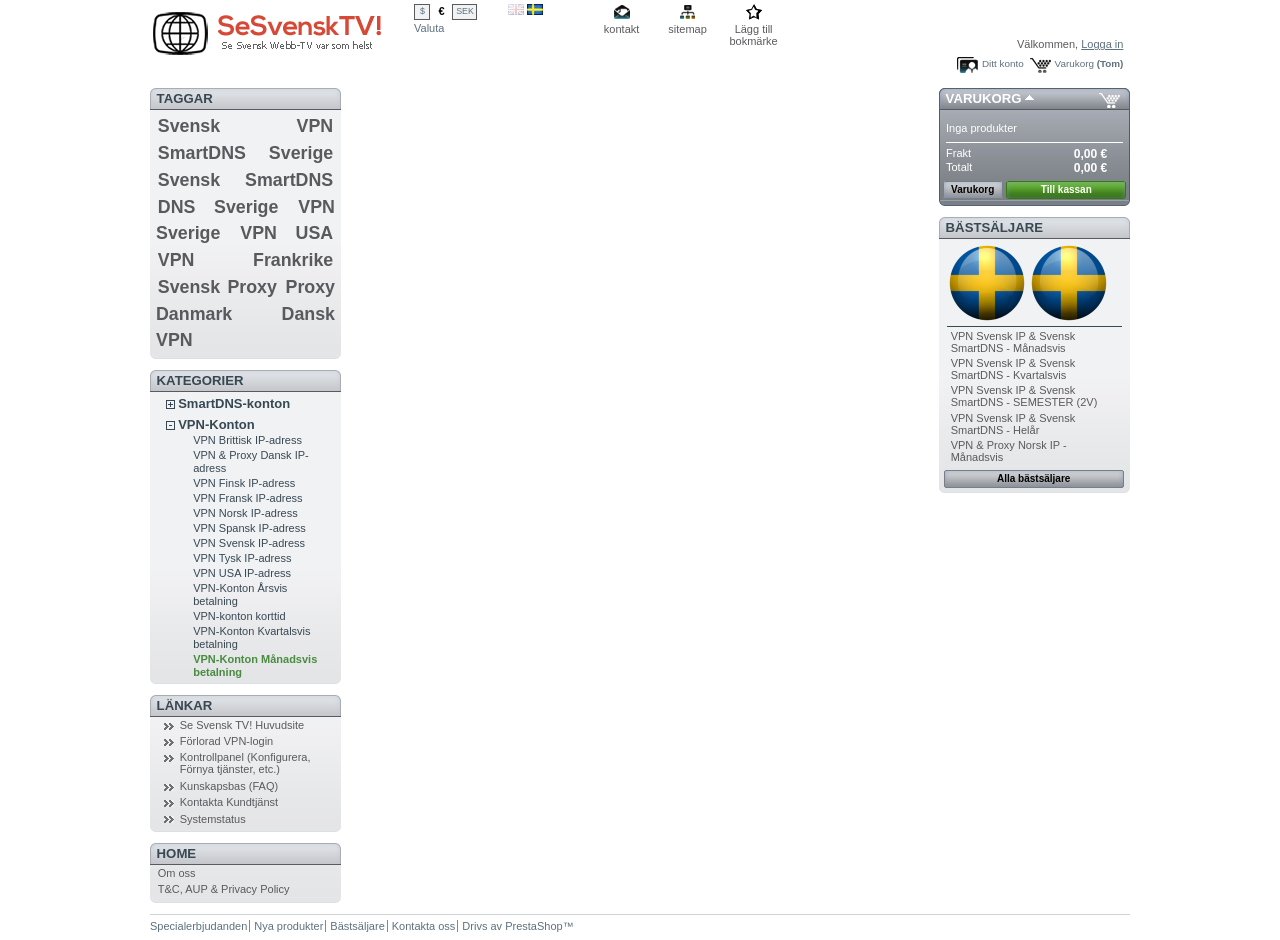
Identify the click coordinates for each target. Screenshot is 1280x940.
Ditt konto (1003, 63)
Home (177, 853)
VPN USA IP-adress (242, 573)
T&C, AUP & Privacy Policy (224, 889)
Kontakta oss (424, 926)
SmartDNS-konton (234, 403)
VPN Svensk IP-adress (249, 543)
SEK (465, 11)
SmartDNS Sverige (245, 153)
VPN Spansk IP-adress (249, 528)
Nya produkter (288, 926)
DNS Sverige (218, 207)
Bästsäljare (994, 227)
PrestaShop (533, 926)
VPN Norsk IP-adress (245, 513)
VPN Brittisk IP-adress (247, 440)
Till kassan (1066, 189)
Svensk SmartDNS (245, 180)
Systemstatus (213, 819)
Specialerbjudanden (198, 926)
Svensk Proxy (217, 287)
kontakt (621, 29)
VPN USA (286, 233)
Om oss (177, 873)
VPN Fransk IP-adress (247, 498)
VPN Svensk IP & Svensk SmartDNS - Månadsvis (1013, 342)
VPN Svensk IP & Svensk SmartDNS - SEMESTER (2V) (1024, 396)
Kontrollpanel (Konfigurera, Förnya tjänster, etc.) (245, 763)
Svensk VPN (245, 126)
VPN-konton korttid (239, 616)
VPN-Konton (216, 424)
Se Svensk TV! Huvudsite (242, 725)
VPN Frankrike (245, 260)
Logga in (1102, 44)
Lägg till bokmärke (753, 30)
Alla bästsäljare (1033, 478)
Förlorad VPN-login (227, 741)
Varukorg (1074, 63)
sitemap (687, 29)
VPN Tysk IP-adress (242, 558)
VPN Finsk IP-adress (244, 483)
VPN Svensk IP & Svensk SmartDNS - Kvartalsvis (1013, 369)
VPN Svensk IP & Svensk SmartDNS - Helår (1013, 424)
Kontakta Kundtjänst (229, 802)
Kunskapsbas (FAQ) (229, 786)
